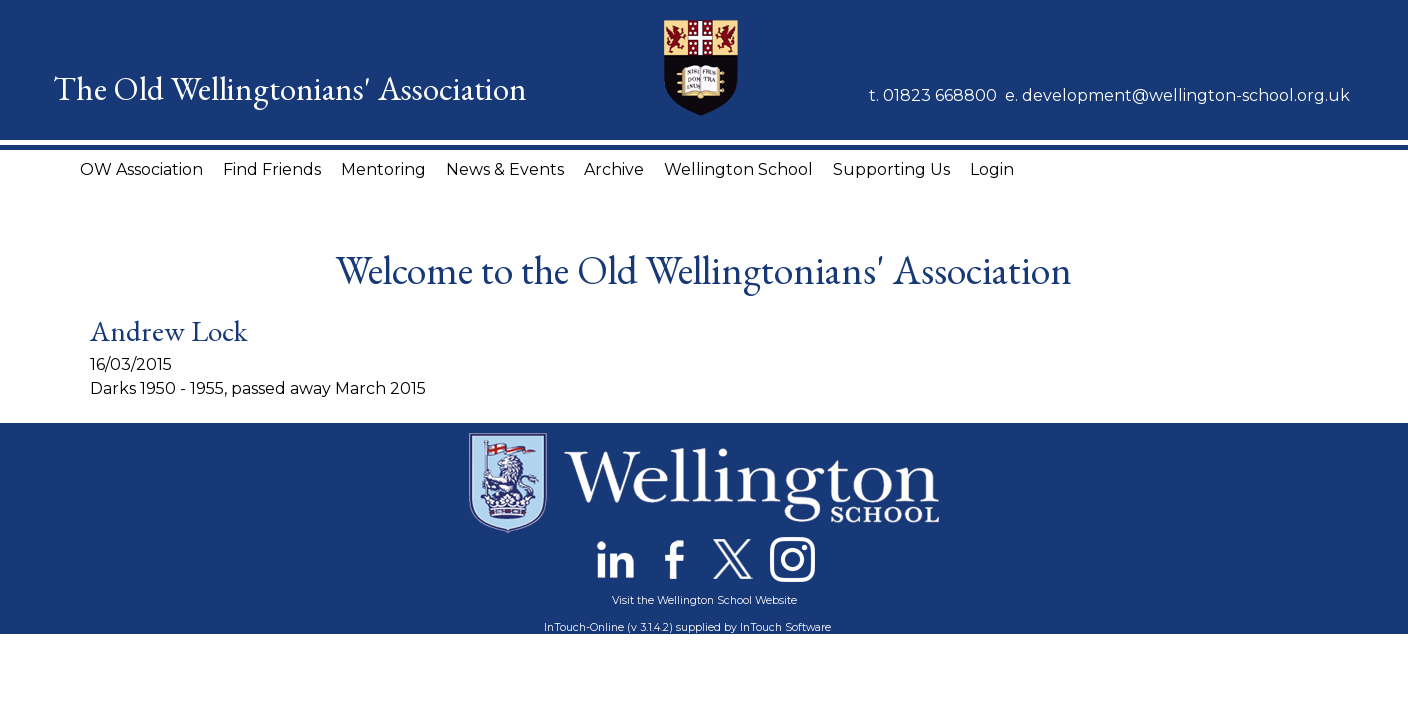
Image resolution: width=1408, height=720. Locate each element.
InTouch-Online (584, 627)
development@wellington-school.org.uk (1186, 95)
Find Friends (272, 169)
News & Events (505, 169)
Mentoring (383, 169)
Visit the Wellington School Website (704, 600)
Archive (614, 169)
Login (992, 169)
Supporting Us (891, 169)
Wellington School (738, 169)
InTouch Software (785, 627)
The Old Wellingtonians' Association (290, 88)
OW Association (141, 169)
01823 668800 (940, 95)
